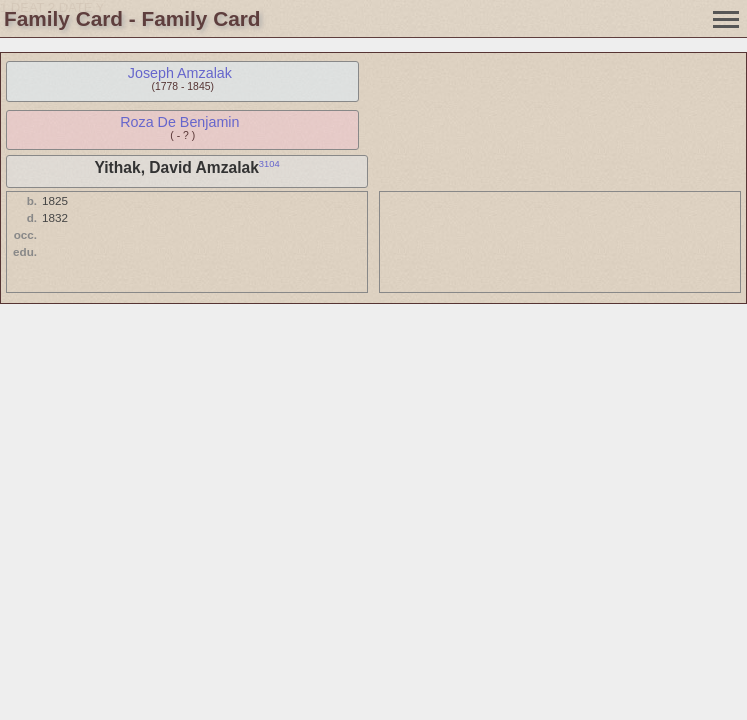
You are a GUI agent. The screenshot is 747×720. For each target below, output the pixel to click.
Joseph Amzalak (180, 73)
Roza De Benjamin (179, 122)
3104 (269, 164)
